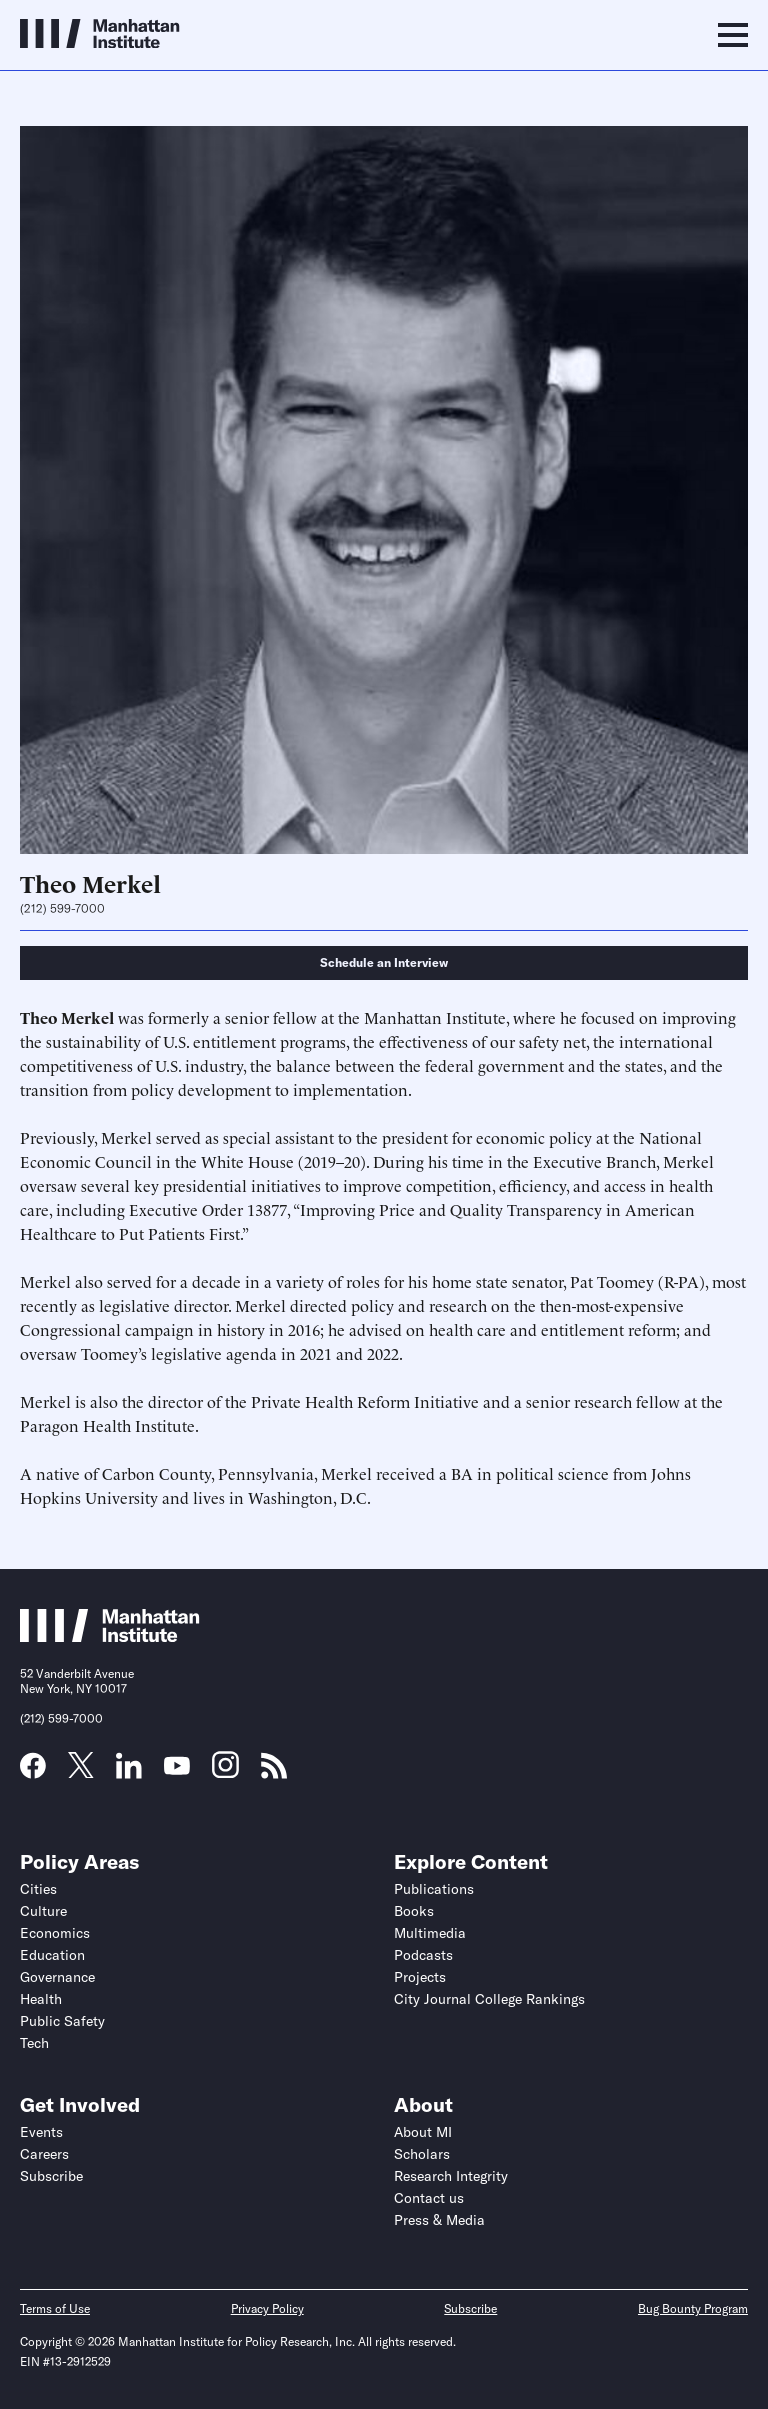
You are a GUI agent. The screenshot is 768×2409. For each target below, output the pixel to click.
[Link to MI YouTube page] (177, 1768)
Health (41, 1999)
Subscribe (51, 2176)
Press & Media (439, 2220)
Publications (434, 1889)
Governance (57, 1977)
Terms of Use (55, 2308)
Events (41, 2132)
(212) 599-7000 (62, 909)
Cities (38, 1889)
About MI (423, 2132)
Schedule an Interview (384, 962)
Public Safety (62, 2021)
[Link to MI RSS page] (274, 1772)
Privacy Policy (267, 2308)
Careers (44, 2154)
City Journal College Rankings (489, 1999)
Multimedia (430, 1933)
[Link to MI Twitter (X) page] (81, 1771)
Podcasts (423, 1955)
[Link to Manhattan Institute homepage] (110, 1636)
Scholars (422, 2154)
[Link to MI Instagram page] (225, 1772)
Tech (34, 2043)
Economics (55, 1933)
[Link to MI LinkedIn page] (129, 1772)
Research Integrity (451, 2176)
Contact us (429, 2198)
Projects (420, 1977)
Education (52, 1955)
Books (414, 1911)
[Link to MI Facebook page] (33, 1772)
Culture (43, 1911)
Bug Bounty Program (693, 2308)
